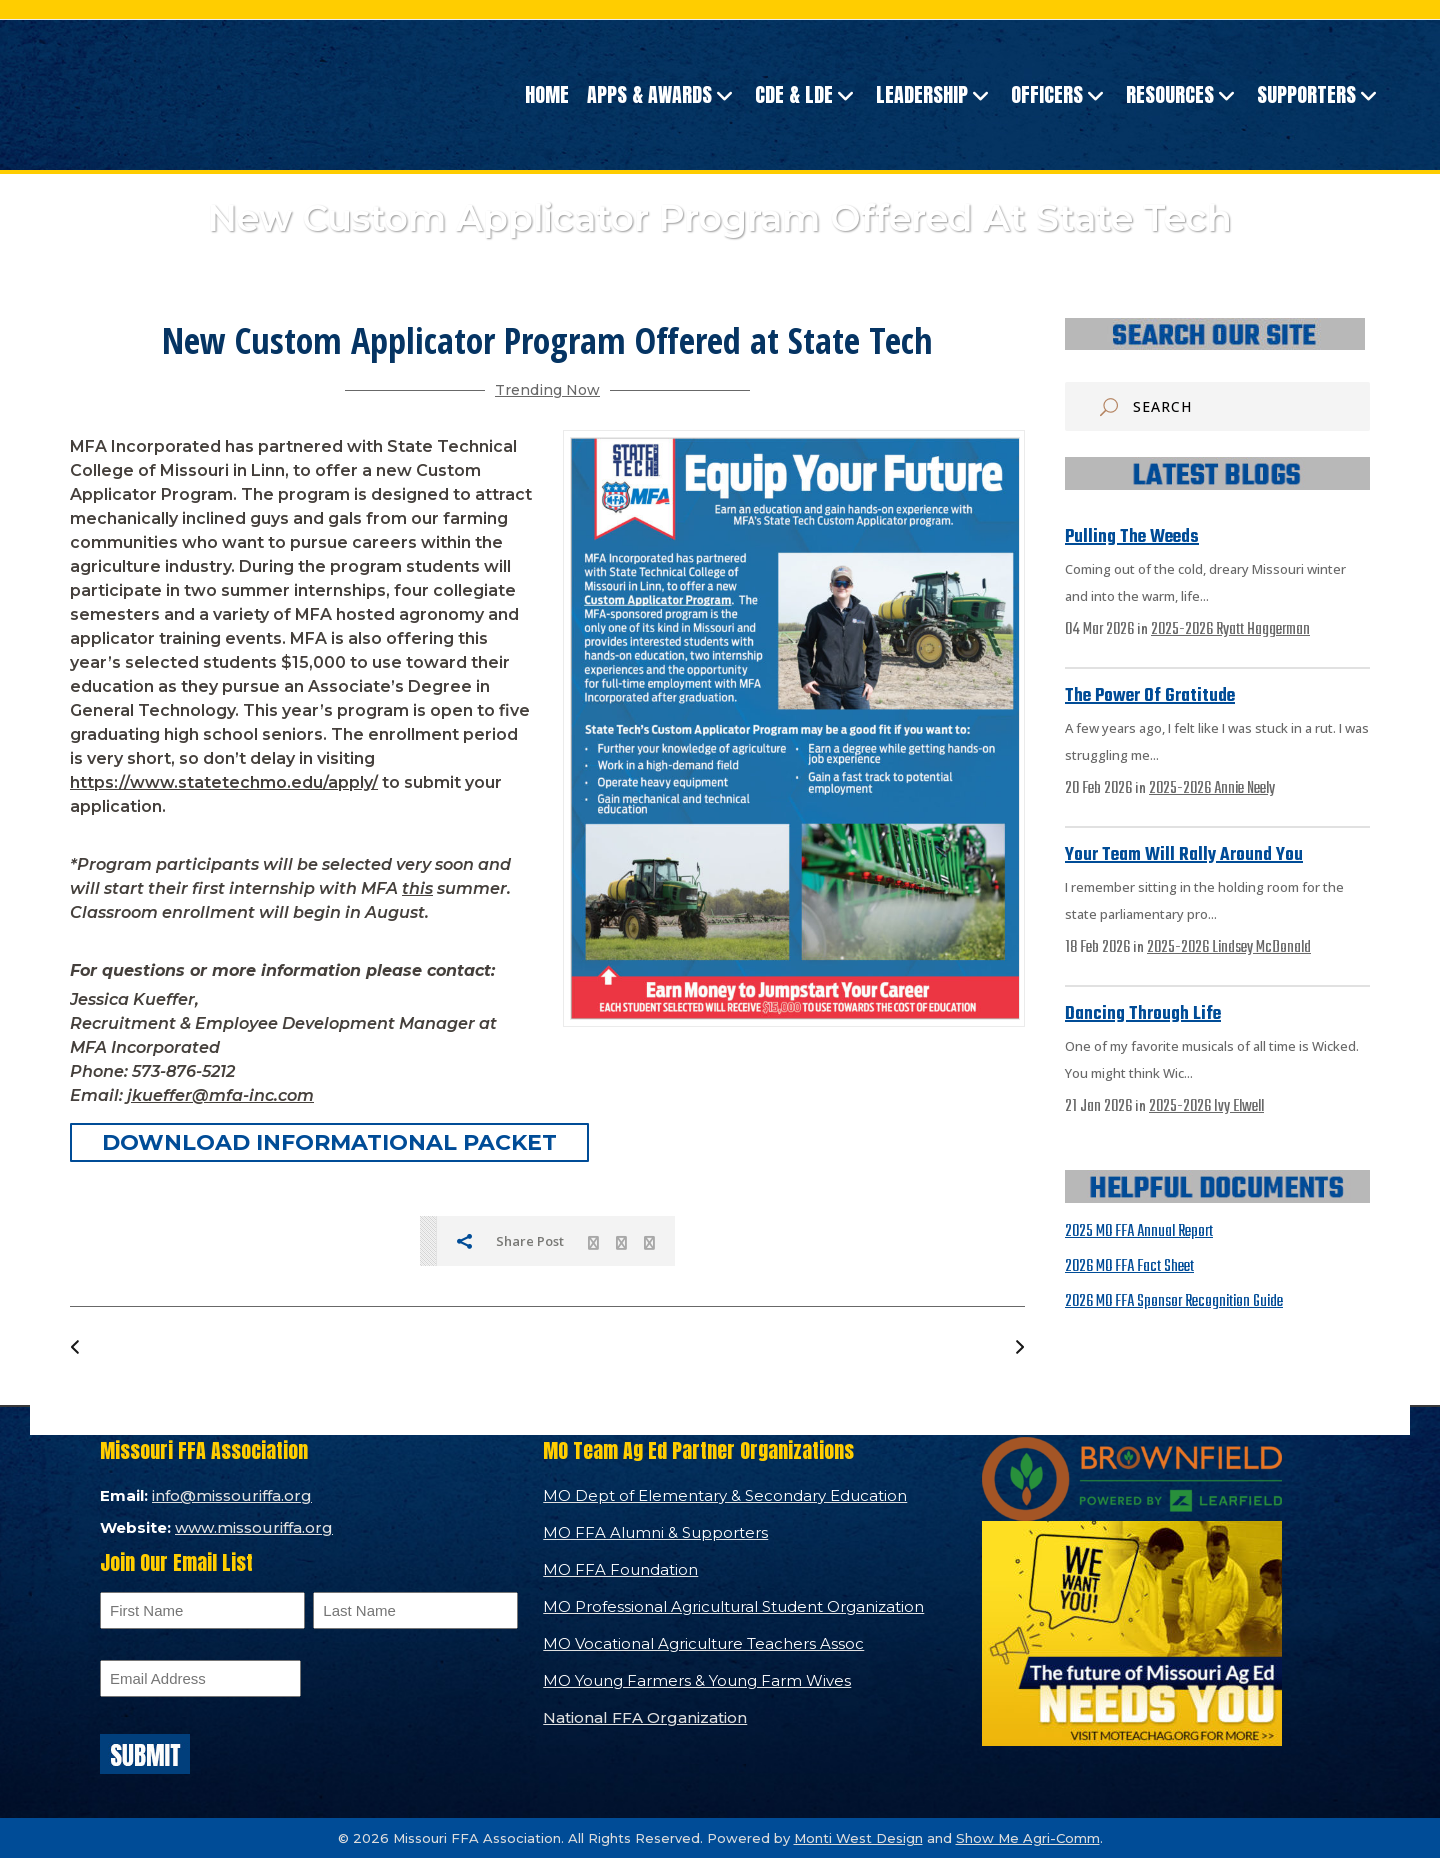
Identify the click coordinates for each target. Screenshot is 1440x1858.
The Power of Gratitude (1150, 696)
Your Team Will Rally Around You (1184, 855)
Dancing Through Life (1143, 1014)
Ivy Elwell (1239, 1107)
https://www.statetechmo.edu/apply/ (224, 782)
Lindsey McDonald (1261, 948)
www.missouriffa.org (254, 1527)
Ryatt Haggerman (1263, 630)
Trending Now (547, 390)
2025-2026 (1183, 630)
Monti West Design (858, 1838)
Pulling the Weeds (1132, 537)
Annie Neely (1244, 789)
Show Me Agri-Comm (1028, 1838)
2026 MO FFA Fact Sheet (1129, 1267)
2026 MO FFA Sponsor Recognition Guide (1174, 1302)
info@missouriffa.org (232, 1495)
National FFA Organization (645, 1717)
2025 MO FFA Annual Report (1139, 1232)
